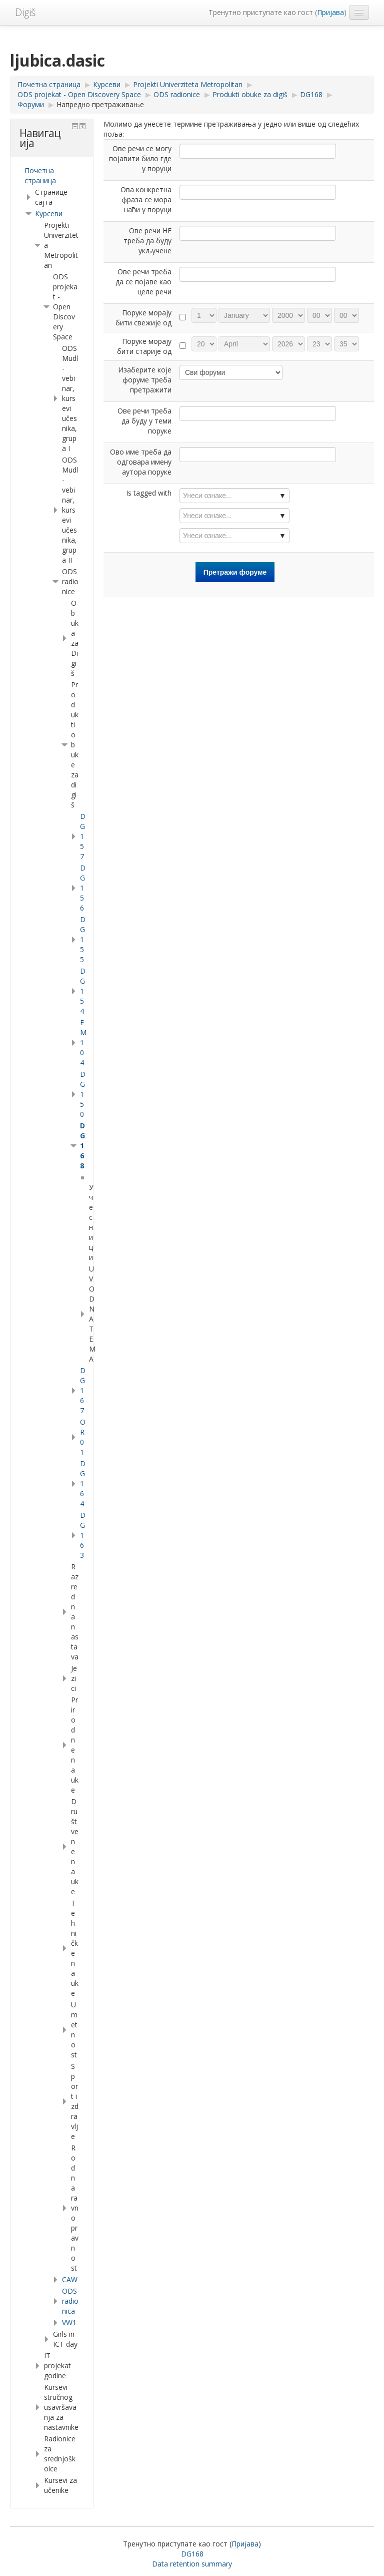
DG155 (83, 939)
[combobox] (235, 495)
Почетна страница (40, 175)
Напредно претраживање (100, 104)
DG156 (83, 888)
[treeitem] (51, 176)
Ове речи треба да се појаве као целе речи (144, 281)
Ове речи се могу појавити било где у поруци (140, 158)
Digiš (25, 12)
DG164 (83, 1483)
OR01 (83, 1437)
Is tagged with (149, 493)
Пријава (330, 12)
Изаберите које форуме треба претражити (145, 379)
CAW (70, 2279)
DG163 (83, 1535)
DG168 (82, 1145)
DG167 (83, 1390)
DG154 (83, 991)
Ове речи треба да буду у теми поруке (145, 421)
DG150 (83, 1094)
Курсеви (48, 213)
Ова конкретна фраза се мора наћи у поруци (146, 199)
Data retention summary (192, 2563)
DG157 (83, 836)
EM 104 (83, 1042)
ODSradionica (70, 2301)
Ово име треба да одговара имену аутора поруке (141, 462)
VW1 (69, 2322)
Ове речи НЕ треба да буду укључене (148, 240)
